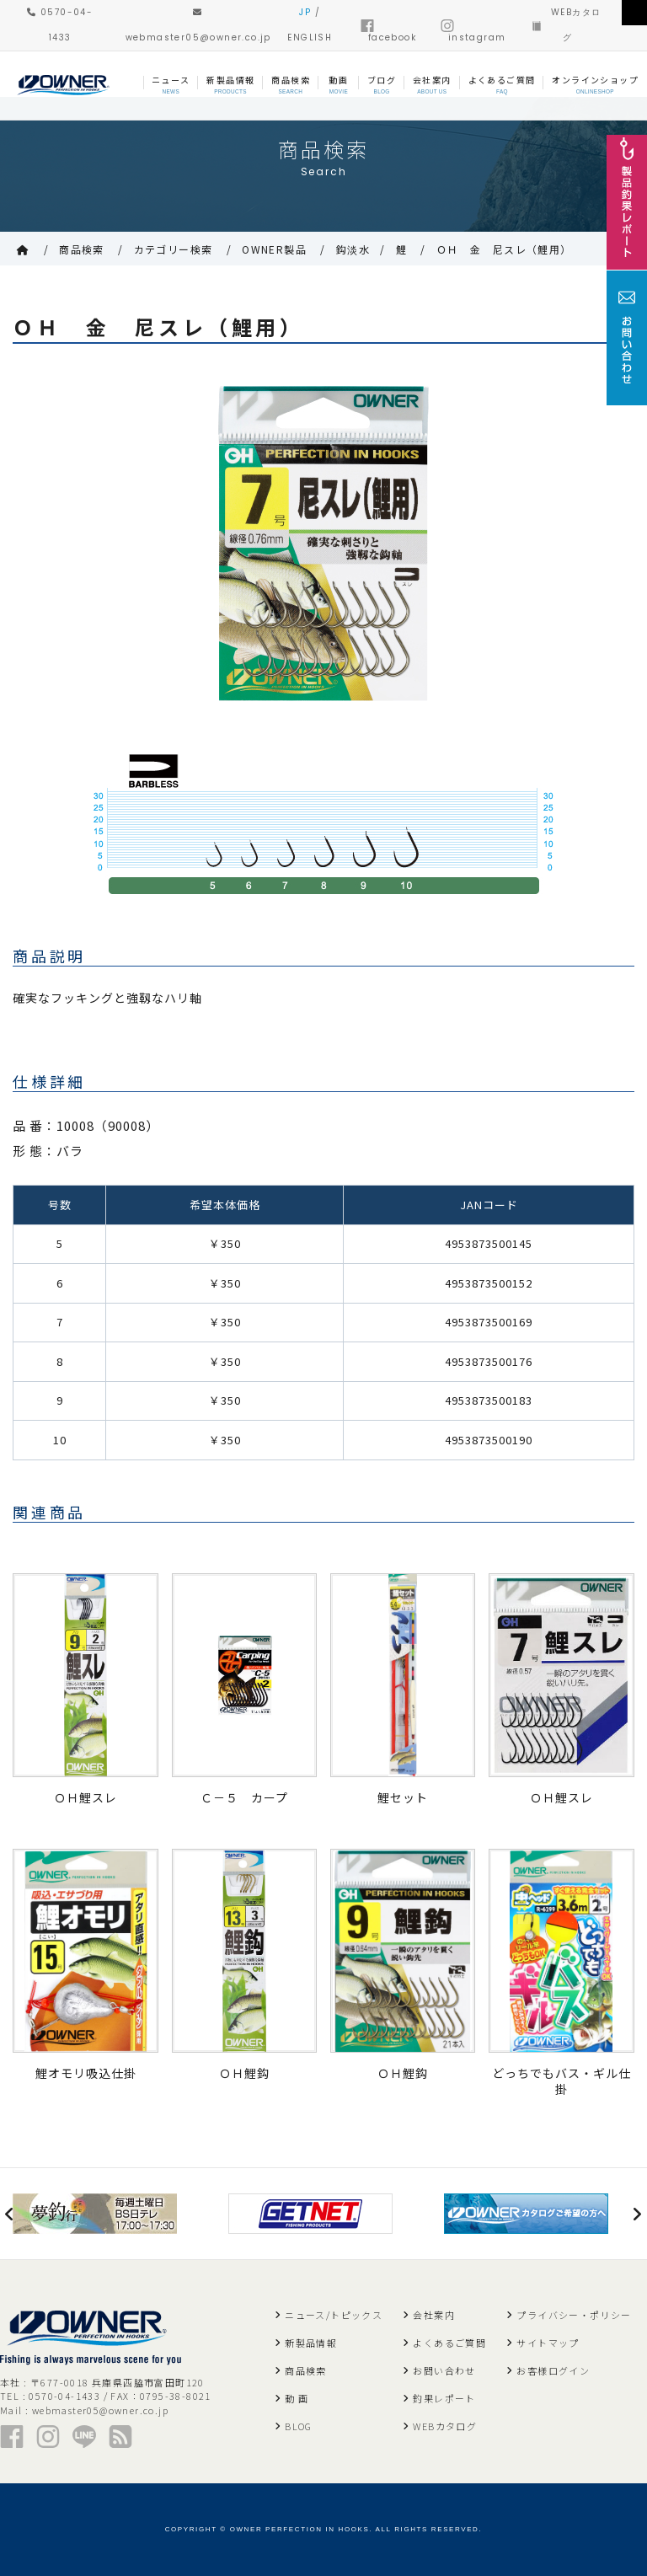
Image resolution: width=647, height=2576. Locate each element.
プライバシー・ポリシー (573, 2315)
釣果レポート (444, 2398)
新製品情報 (311, 2342)
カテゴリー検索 (173, 249)
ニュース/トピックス (333, 2315)
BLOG (299, 2426)
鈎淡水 (353, 249)
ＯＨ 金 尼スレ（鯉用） (504, 249)
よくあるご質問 (449, 2342)
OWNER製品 (274, 249)
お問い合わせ (444, 2370)
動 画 (296, 2398)
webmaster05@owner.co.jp (100, 2410)
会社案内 (434, 2315)
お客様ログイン (553, 2370)
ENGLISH (309, 37)
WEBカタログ (445, 2426)
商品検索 (81, 249)
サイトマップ (547, 2342)
